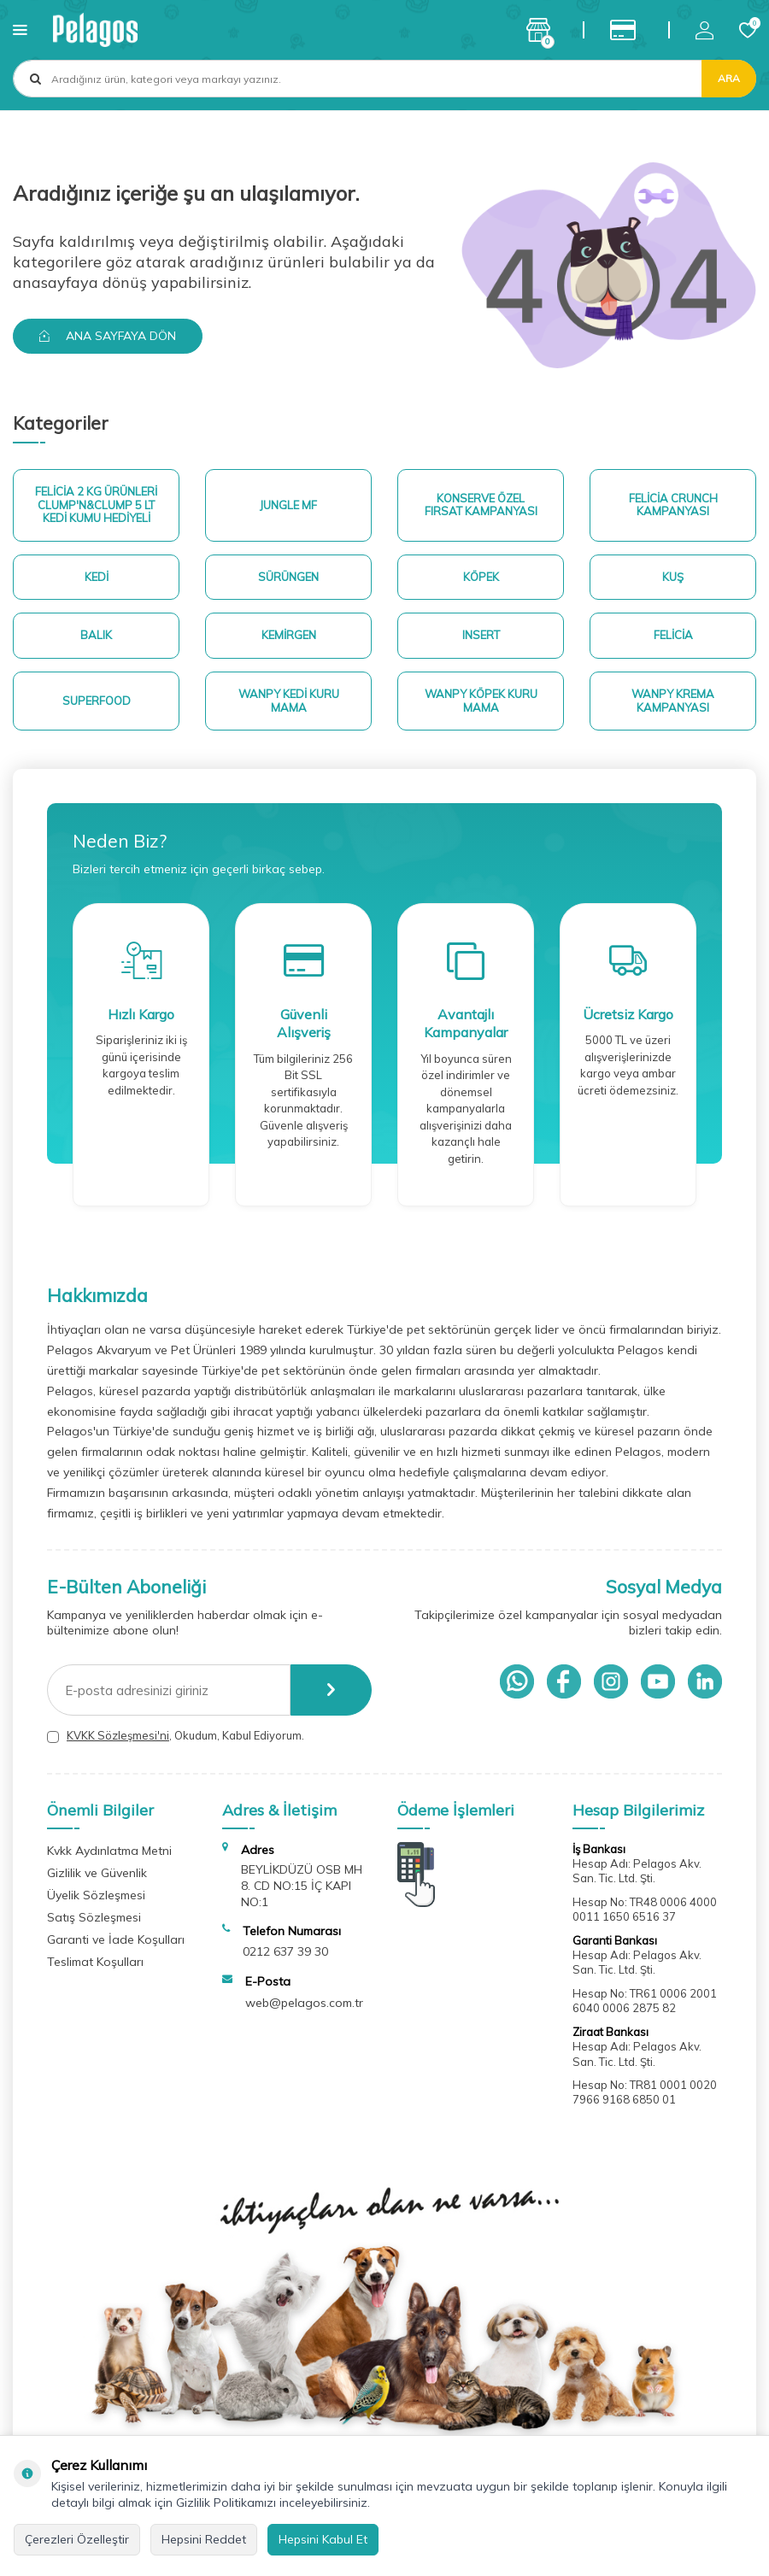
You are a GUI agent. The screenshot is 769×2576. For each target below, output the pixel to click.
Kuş (673, 577)
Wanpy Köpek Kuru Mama (481, 700)
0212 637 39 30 (285, 1951)
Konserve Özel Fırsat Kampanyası (481, 505)
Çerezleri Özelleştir (77, 2539)
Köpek (481, 577)
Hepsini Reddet (203, 2539)
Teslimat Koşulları (95, 1961)
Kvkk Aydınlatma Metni (109, 1850)
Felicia (673, 635)
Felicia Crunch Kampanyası (673, 505)
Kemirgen (288, 635)
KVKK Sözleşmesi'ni (118, 1735)
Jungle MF (288, 505)
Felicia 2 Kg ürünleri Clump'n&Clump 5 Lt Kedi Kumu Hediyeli (96, 504)
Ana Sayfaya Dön (107, 335)
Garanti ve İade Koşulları (116, 1939)
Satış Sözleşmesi (94, 1917)
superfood (96, 700)
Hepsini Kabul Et (323, 2539)
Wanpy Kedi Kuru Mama (288, 700)
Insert (481, 635)
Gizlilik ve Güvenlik (97, 1873)
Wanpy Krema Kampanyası (672, 700)
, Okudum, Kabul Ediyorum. (175, 1735)
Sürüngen (288, 577)
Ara (729, 78)
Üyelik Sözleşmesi (96, 1895)
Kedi (97, 577)
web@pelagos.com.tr (304, 2002)
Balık (96, 635)
